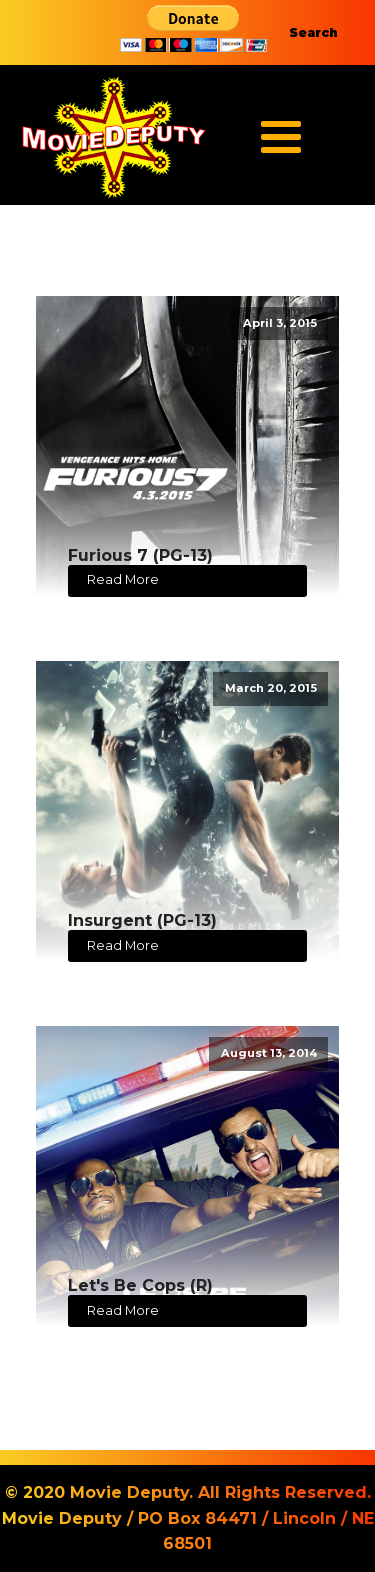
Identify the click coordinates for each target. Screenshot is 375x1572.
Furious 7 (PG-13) (140, 555)
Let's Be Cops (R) (140, 1285)
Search (313, 32)
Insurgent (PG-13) (142, 920)
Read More (123, 579)
